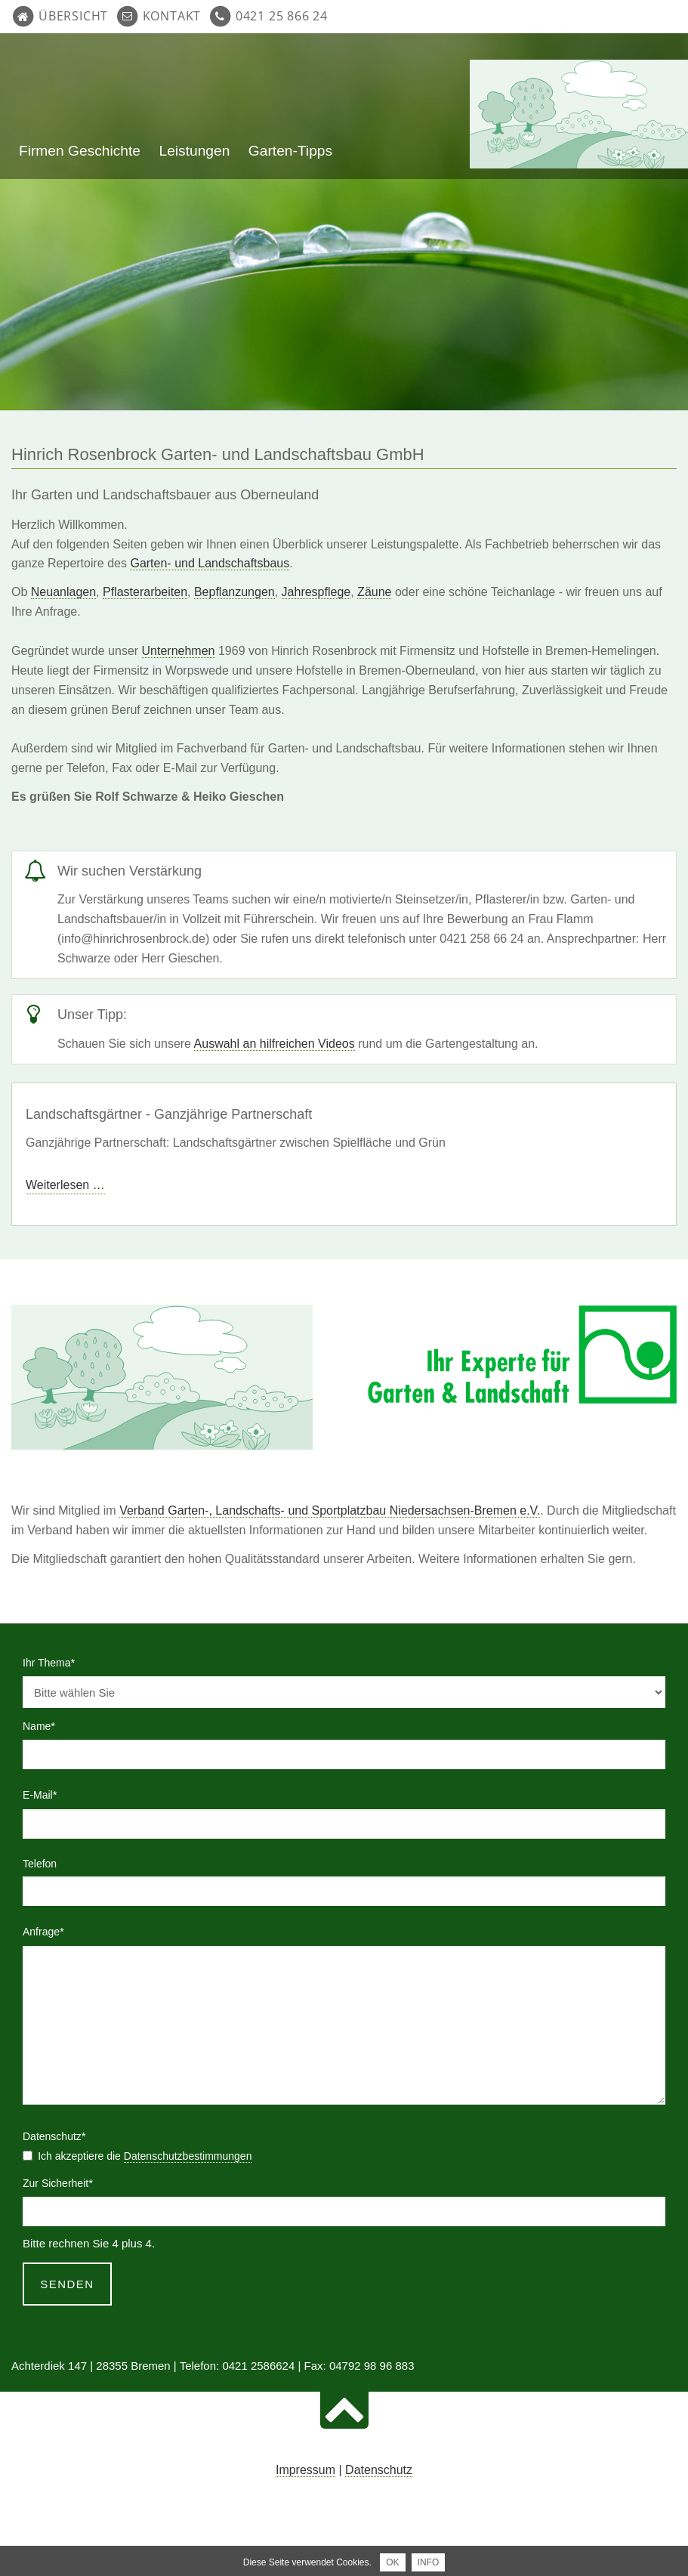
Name (47, 1724)
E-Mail (47, 1793)
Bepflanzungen (234, 591)
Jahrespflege (316, 591)
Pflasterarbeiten (145, 591)
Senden (67, 2284)
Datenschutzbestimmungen (188, 2156)
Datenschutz (378, 2469)
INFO (429, 2562)
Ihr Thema (49, 1661)
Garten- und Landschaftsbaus (209, 563)
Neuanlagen (63, 591)
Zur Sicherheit (58, 2181)
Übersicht (73, 16)
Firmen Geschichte (79, 151)
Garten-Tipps (290, 151)
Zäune (374, 591)
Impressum (305, 2469)
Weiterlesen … (65, 1185)
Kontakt (172, 16)
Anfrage (47, 1930)
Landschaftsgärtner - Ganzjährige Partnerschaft (169, 1114)
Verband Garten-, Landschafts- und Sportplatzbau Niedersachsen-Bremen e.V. (329, 1510)
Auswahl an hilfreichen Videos (274, 1043)
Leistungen (194, 151)
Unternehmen (178, 650)
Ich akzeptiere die (144, 2156)
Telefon (40, 1864)
